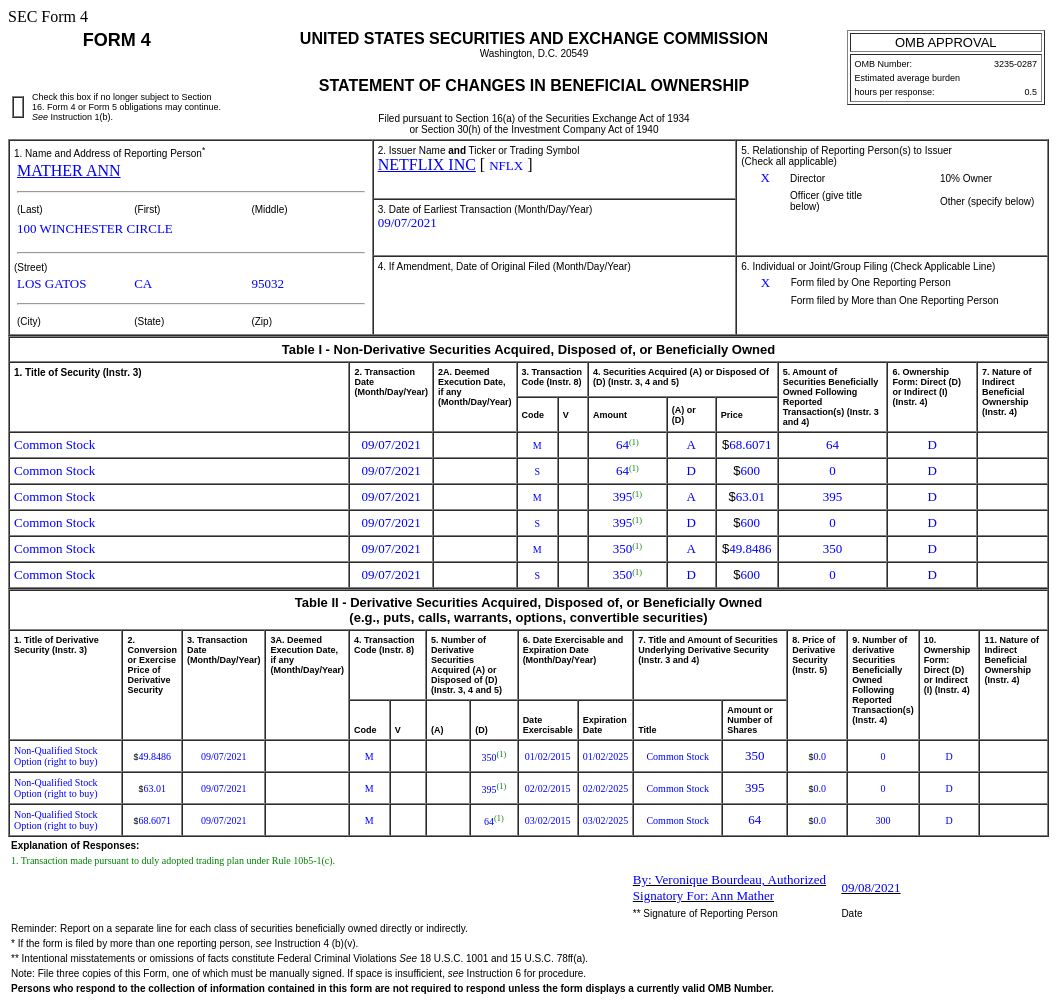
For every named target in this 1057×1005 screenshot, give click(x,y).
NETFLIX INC (427, 164)
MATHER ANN (69, 170)
